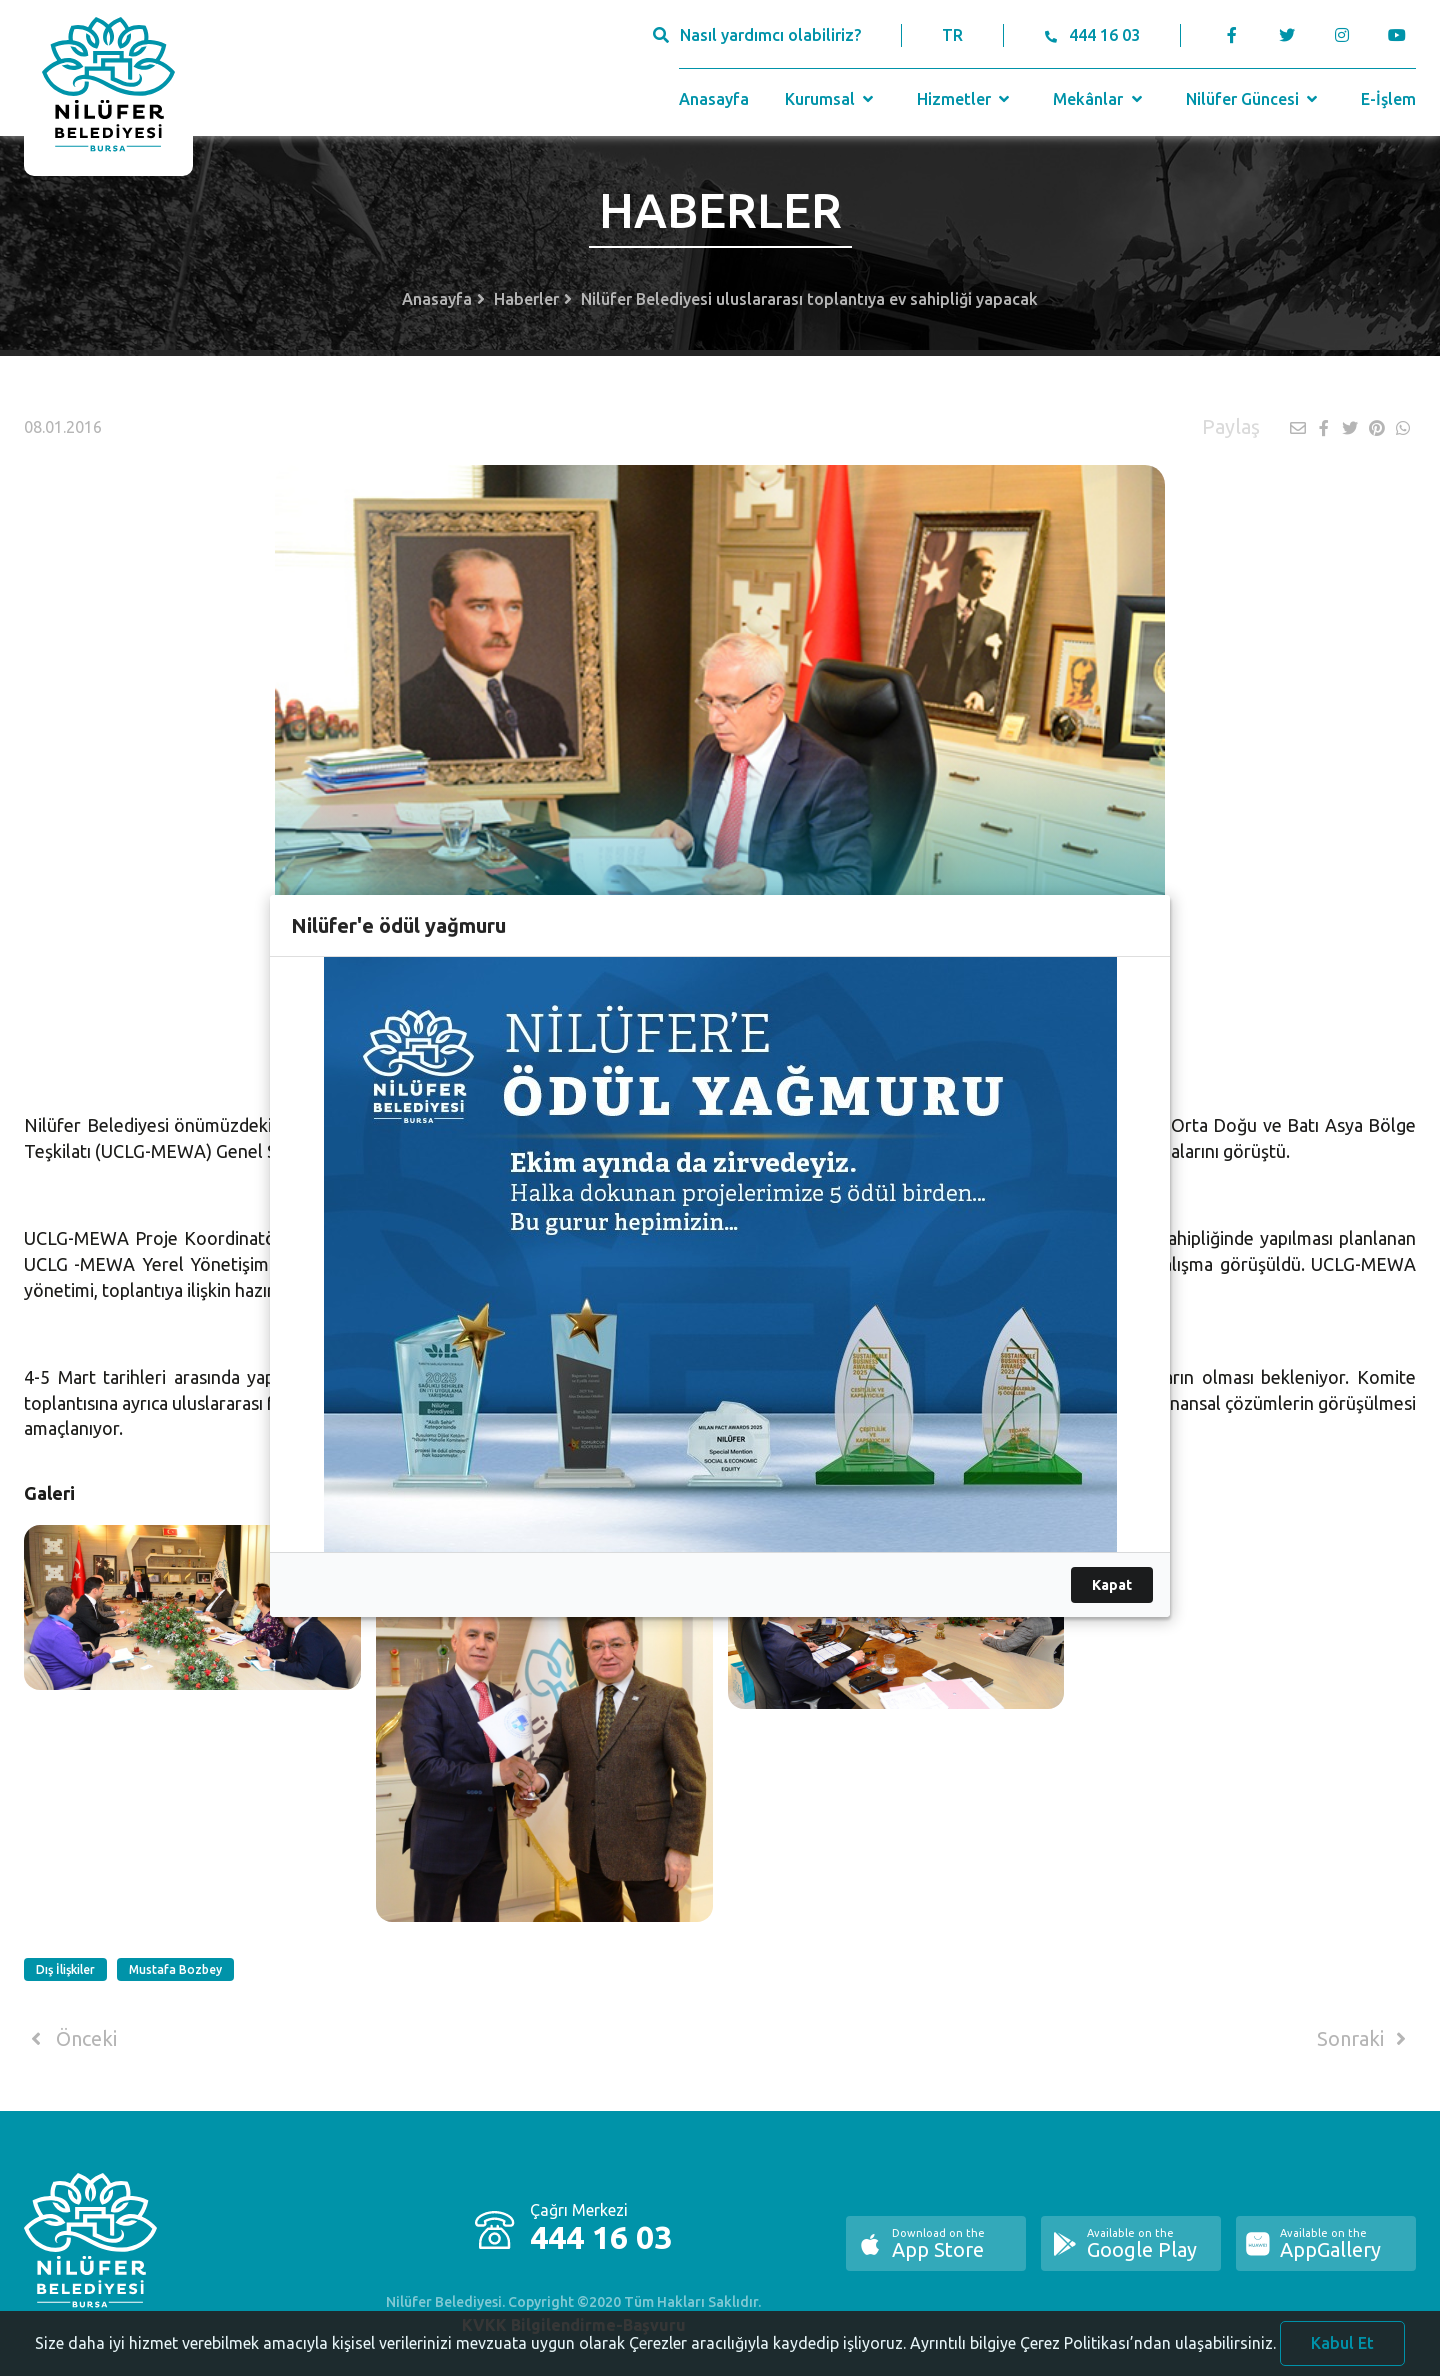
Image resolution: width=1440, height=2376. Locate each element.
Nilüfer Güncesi (1254, 99)
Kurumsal (831, 99)
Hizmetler (965, 99)
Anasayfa (714, 99)
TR (952, 35)
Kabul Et (1342, 2349)
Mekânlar (1099, 99)
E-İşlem (1388, 99)
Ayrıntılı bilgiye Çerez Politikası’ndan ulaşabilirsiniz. (1093, 2349)
